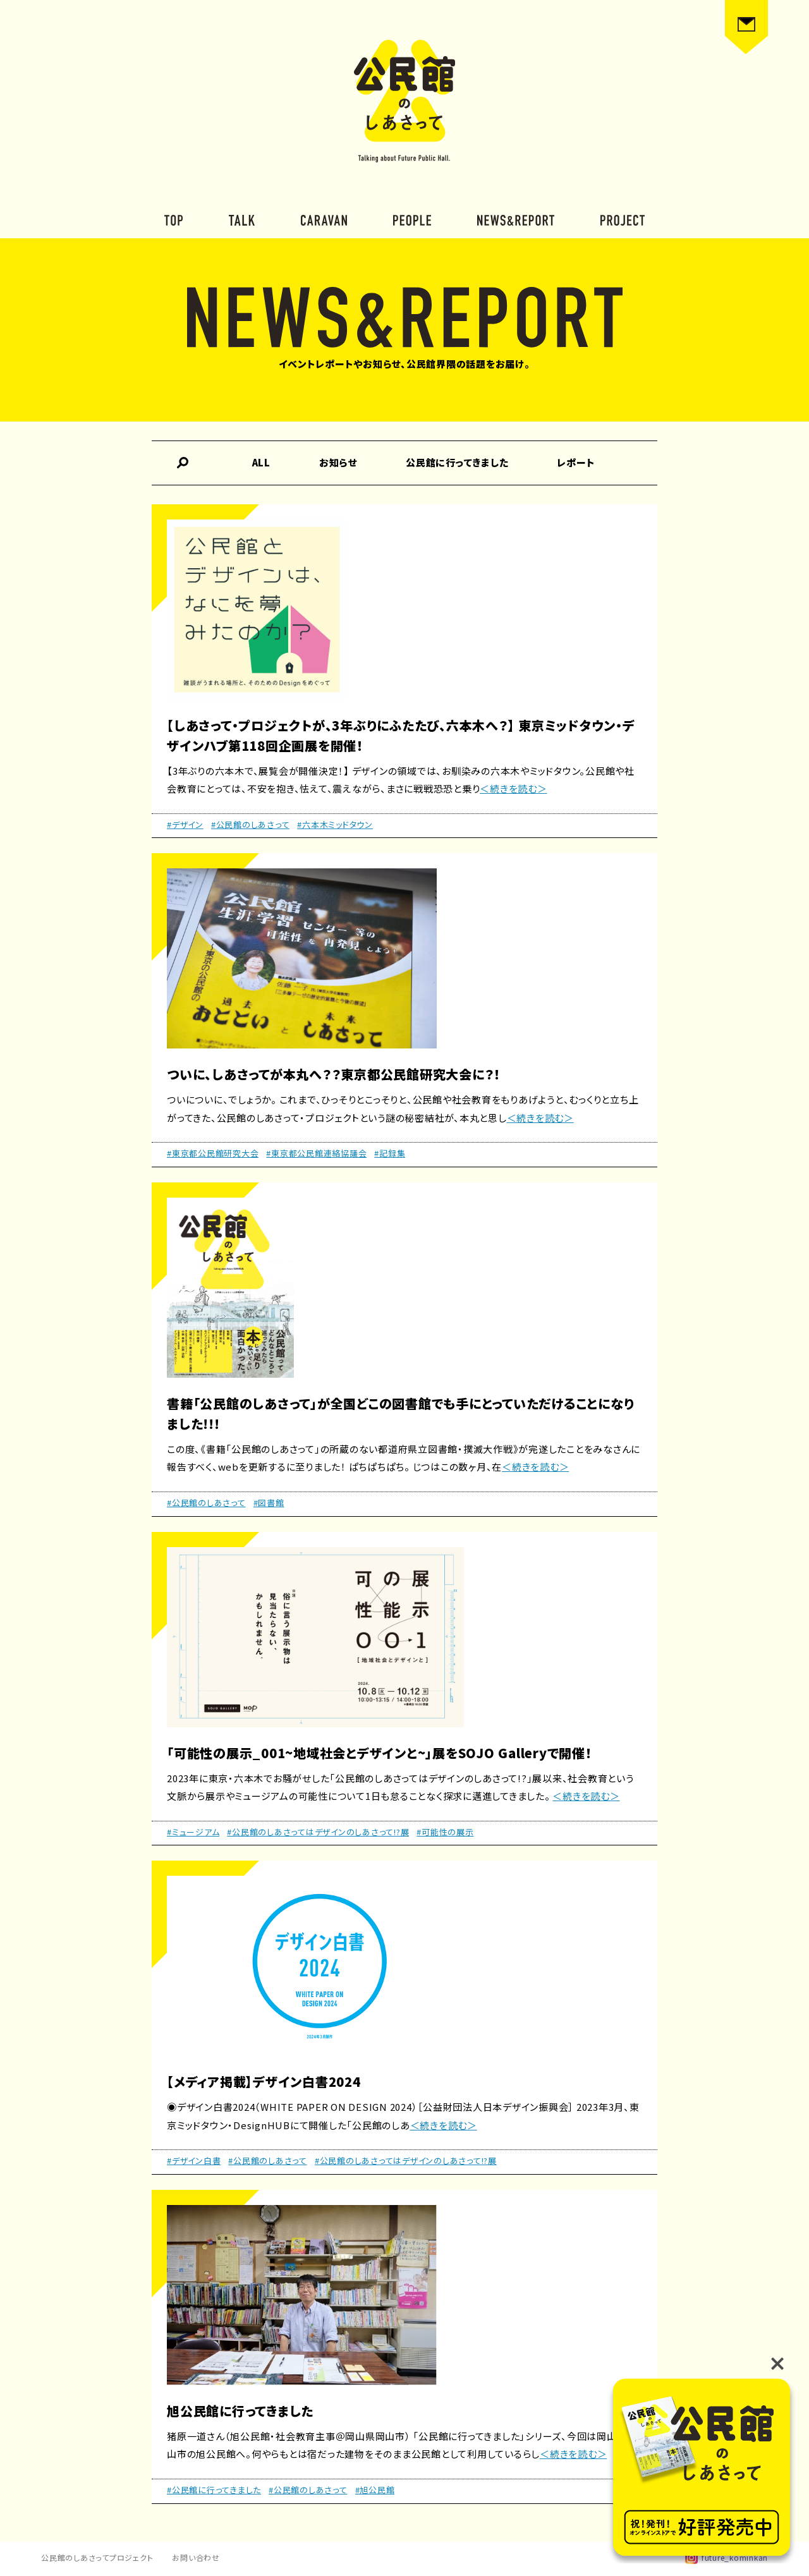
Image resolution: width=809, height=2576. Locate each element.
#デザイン (185, 824)
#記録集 (389, 1153)
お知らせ (338, 462)
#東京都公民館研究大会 (213, 1153)
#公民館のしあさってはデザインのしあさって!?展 (318, 1832)
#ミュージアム (193, 1832)
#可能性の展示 (445, 1832)
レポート (576, 462)
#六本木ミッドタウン (335, 824)
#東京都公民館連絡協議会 (316, 1153)
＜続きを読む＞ (513, 788)
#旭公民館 (375, 2490)
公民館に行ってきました (457, 462)
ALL (261, 462)
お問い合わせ (196, 2557)
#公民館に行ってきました (214, 2490)
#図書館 (268, 1503)
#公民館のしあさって (250, 824)
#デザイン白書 (194, 2160)
